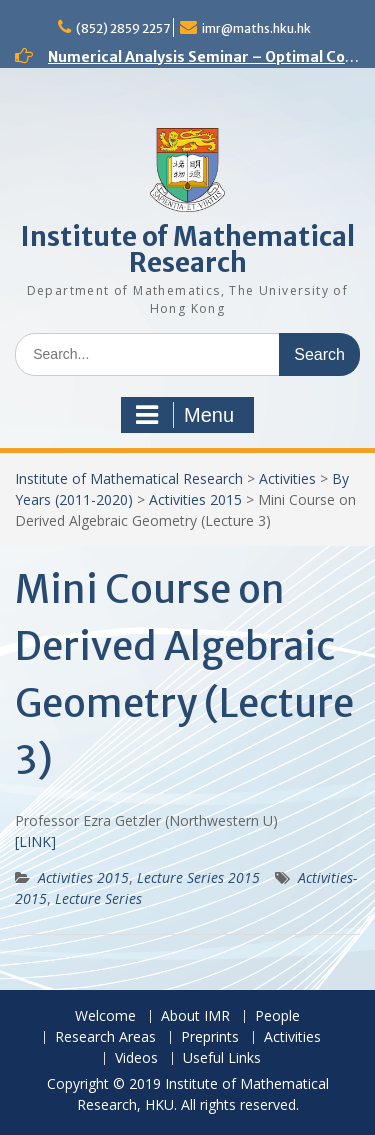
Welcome (105, 1016)
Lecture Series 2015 (198, 877)
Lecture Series (98, 898)
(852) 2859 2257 (123, 28)
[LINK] (35, 841)
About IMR (195, 1016)
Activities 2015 (195, 499)
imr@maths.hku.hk (256, 28)
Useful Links (222, 1058)
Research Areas (105, 1037)
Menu (185, 415)
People (277, 1016)
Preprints (210, 1037)
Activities (287, 478)
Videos (136, 1058)
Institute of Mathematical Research (188, 249)
